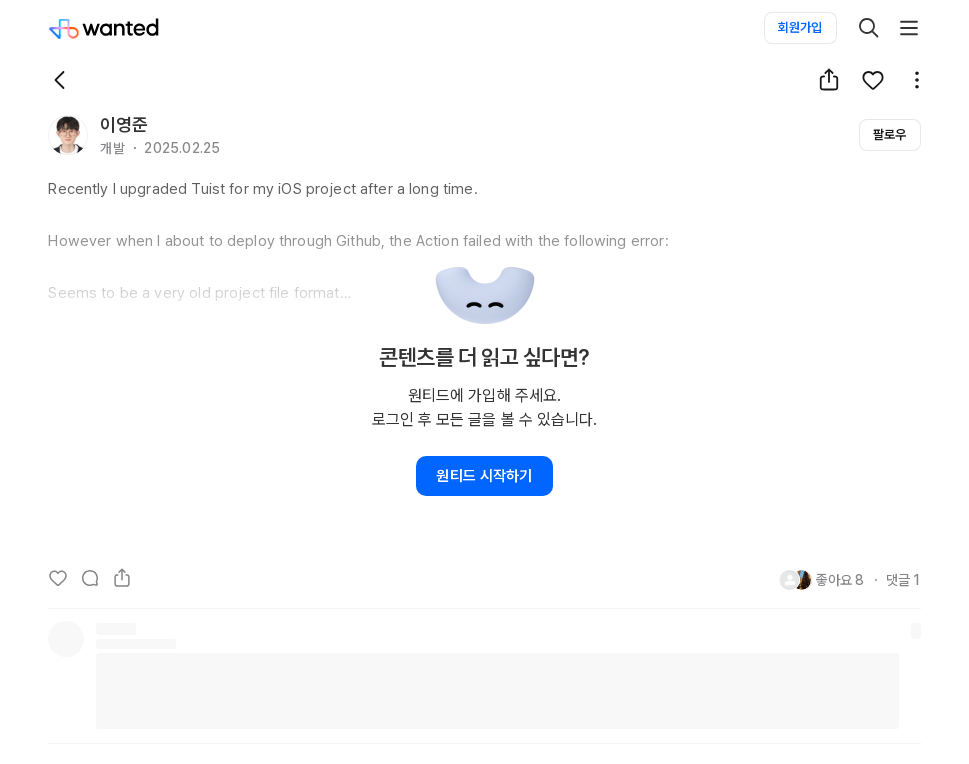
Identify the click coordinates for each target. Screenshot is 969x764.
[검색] (869, 28)
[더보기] (909, 28)
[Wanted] (104, 28)
